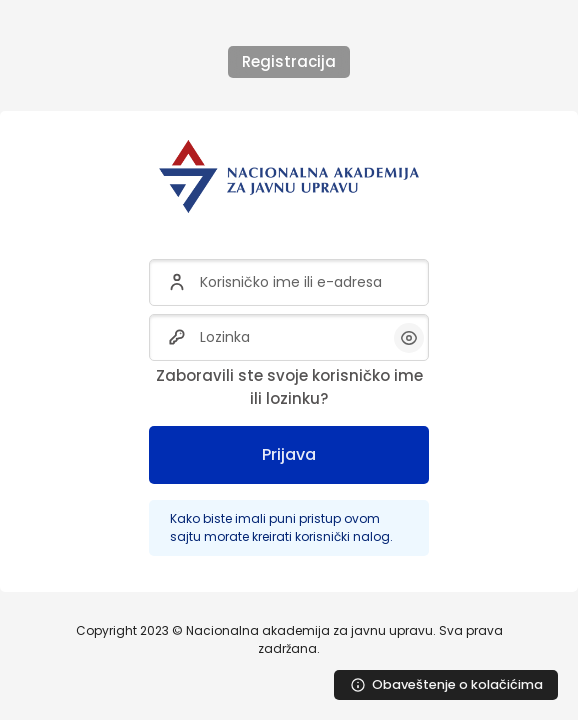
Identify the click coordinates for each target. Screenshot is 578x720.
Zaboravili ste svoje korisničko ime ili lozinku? (289, 387)
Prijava (289, 454)
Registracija (289, 61)
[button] (409, 338)
